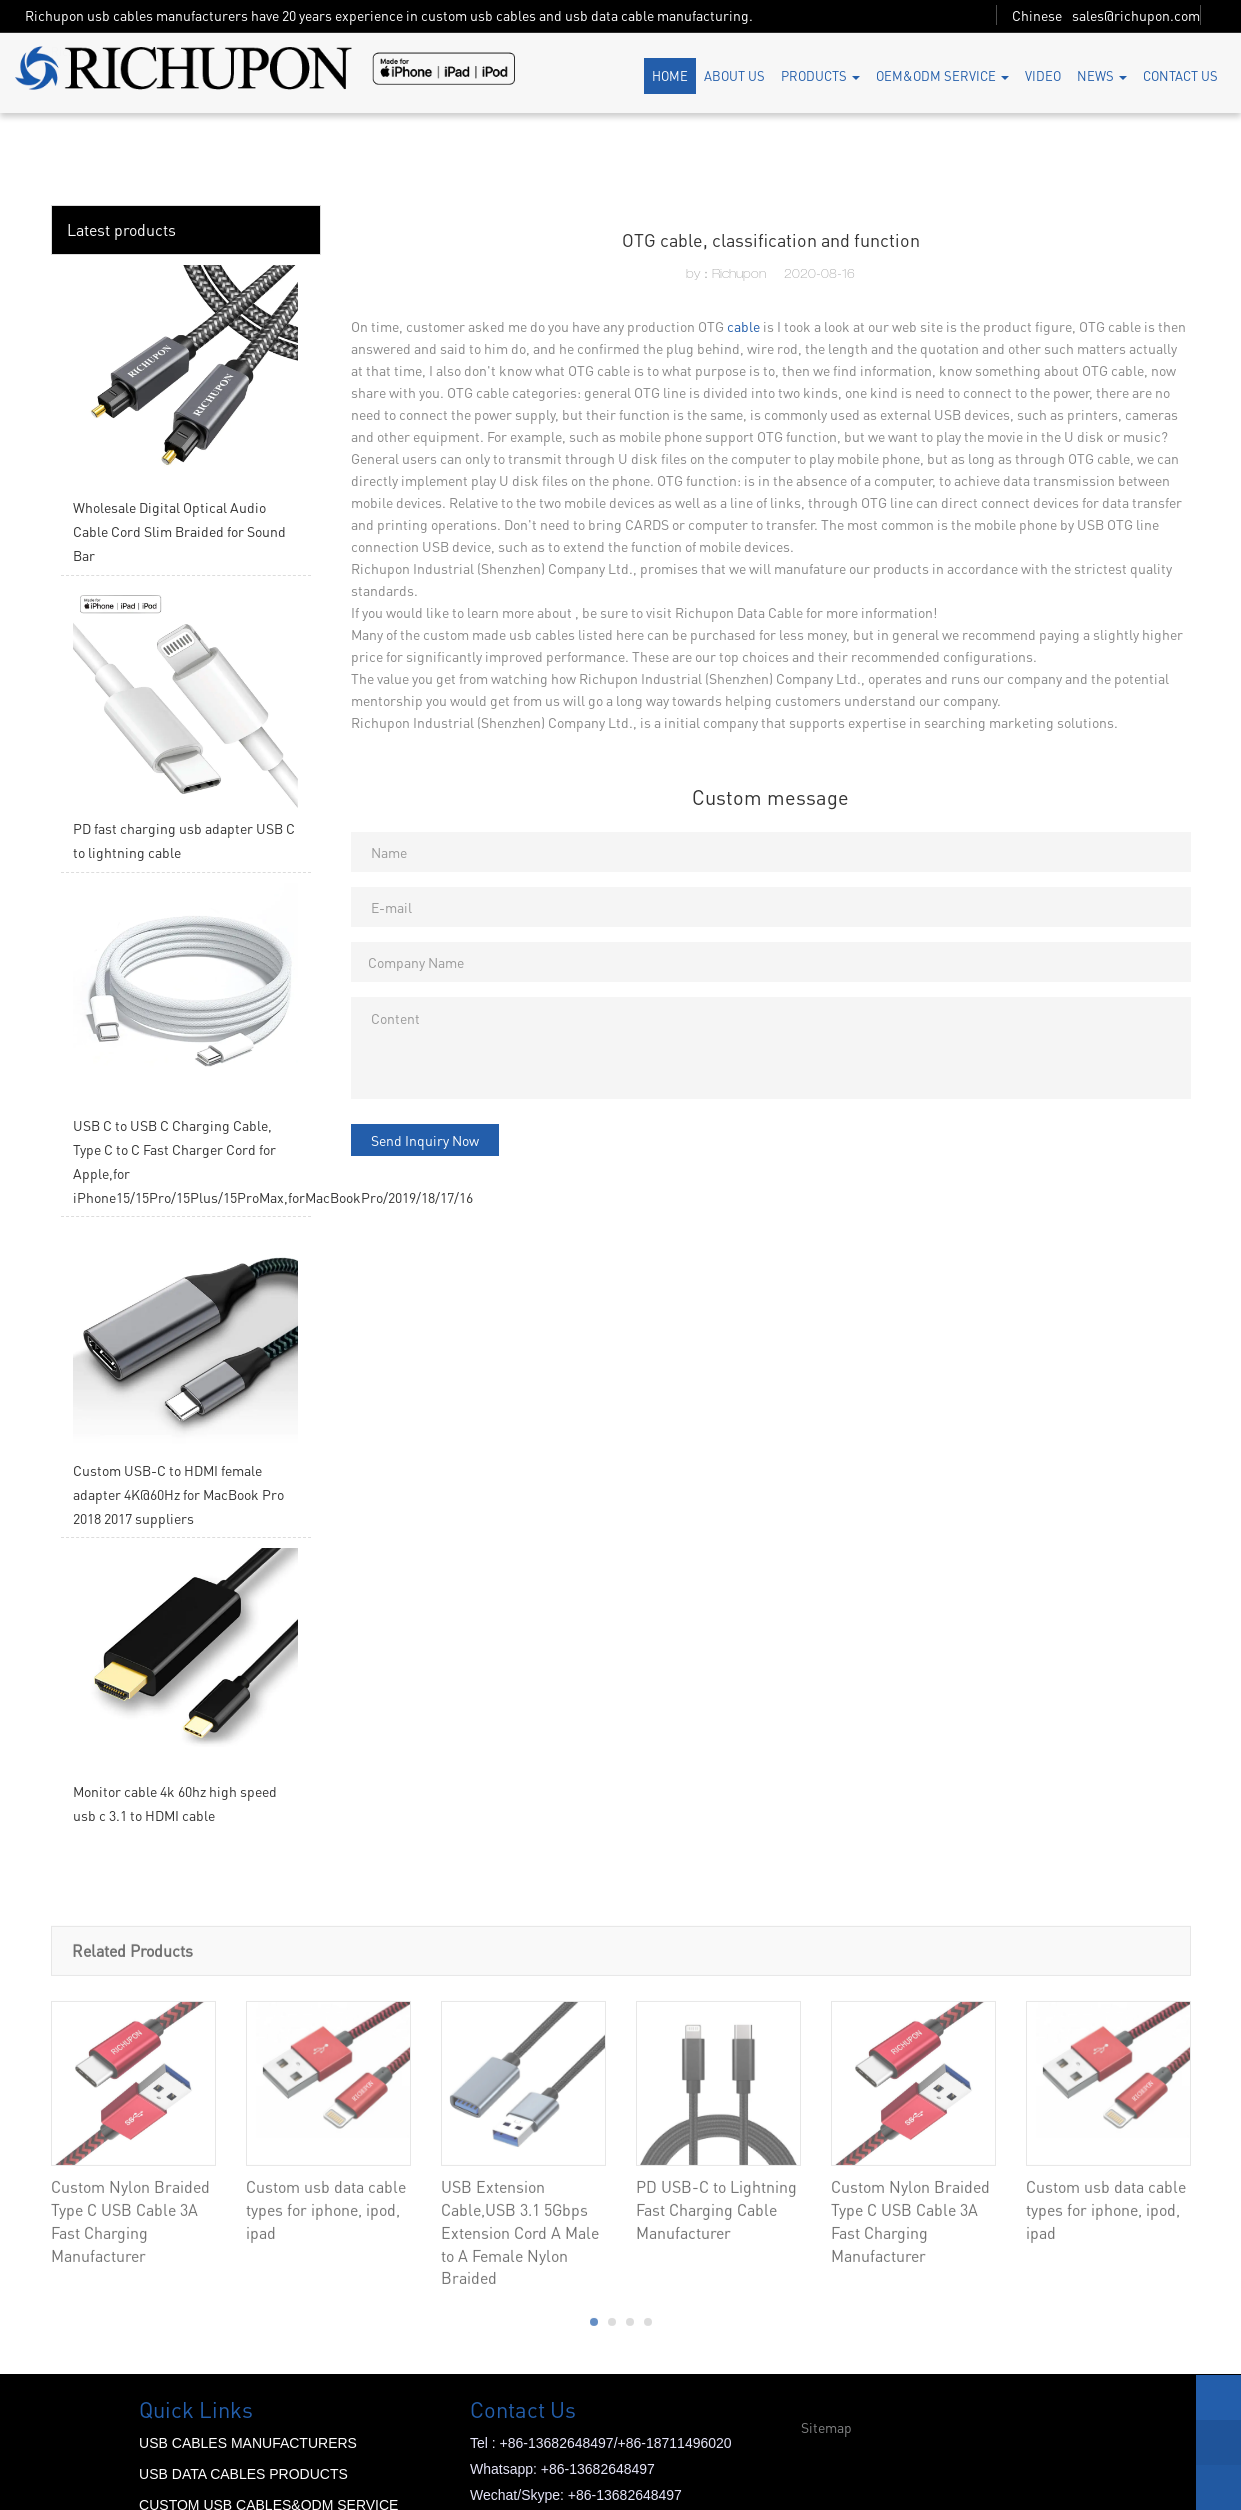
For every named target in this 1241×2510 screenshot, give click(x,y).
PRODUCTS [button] (820, 75)
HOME (670, 75)
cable (743, 326)
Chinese (1037, 15)
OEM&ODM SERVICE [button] (942, 75)
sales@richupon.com (1136, 15)
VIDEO (1043, 75)
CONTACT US (1180, 75)
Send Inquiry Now (425, 1140)
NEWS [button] (1102, 75)
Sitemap (826, 2427)
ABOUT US (734, 75)
